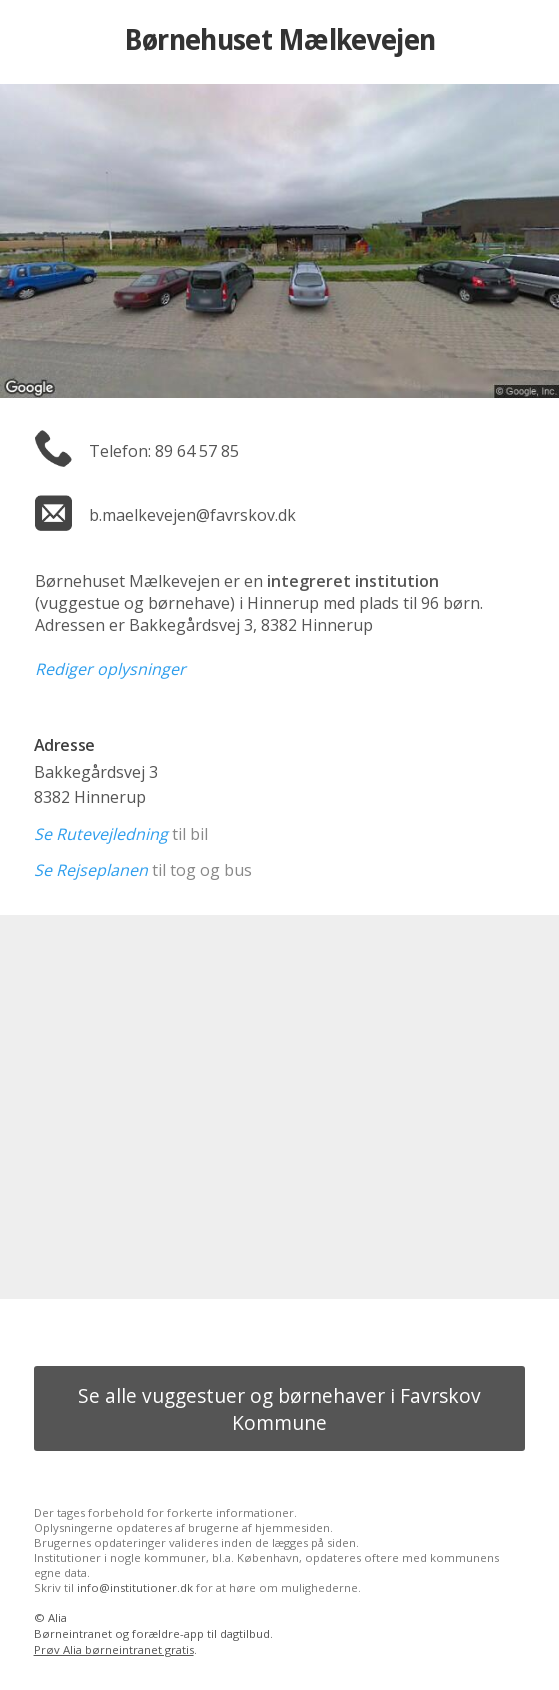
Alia (57, 1617)
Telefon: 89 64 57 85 (164, 451)
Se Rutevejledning (101, 834)
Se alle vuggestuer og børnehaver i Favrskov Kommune (279, 1409)
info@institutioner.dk (135, 1587)
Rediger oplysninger (110, 669)
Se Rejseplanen (91, 870)
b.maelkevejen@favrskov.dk (192, 515)
